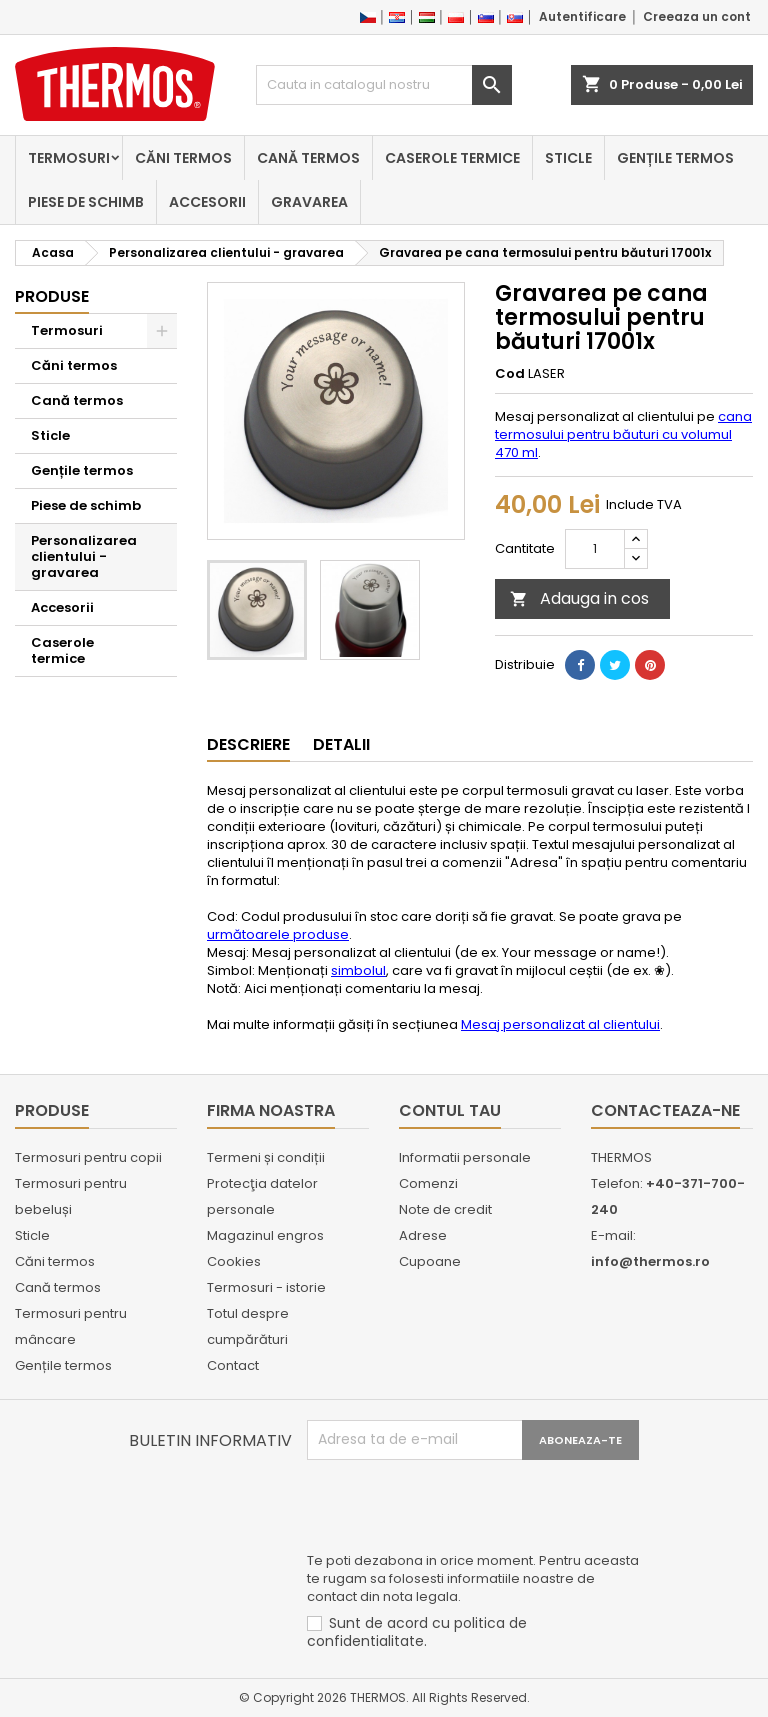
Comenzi (428, 1183)
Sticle (568, 158)
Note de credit (445, 1209)
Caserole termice (452, 158)
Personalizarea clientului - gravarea (84, 556)
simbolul (358, 970)
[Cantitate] (595, 549)
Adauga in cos (579, 598)
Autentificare (582, 16)
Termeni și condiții (266, 1157)
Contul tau (450, 1110)
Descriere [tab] (248, 744)
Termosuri (69, 158)
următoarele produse (278, 934)
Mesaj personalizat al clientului (560, 1024)
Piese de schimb (86, 202)
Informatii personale (465, 1157)
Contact (233, 1365)
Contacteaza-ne (665, 1110)
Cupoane (430, 1261)
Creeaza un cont (697, 16)
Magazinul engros (265, 1235)
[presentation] (459, 1509)
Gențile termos (675, 158)
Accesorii (207, 202)
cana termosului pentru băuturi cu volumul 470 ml (623, 434)
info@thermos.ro (650, 1261)
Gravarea (309, 202)
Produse (52, 296)
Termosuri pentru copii (88, 1157)
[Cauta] (384, 85)
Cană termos (308, 158)
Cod (510, 374)
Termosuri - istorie (266, 1287)
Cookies (234, 1261)
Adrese (423, 1235)
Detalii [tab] (341, 744)
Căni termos (183, 158)
